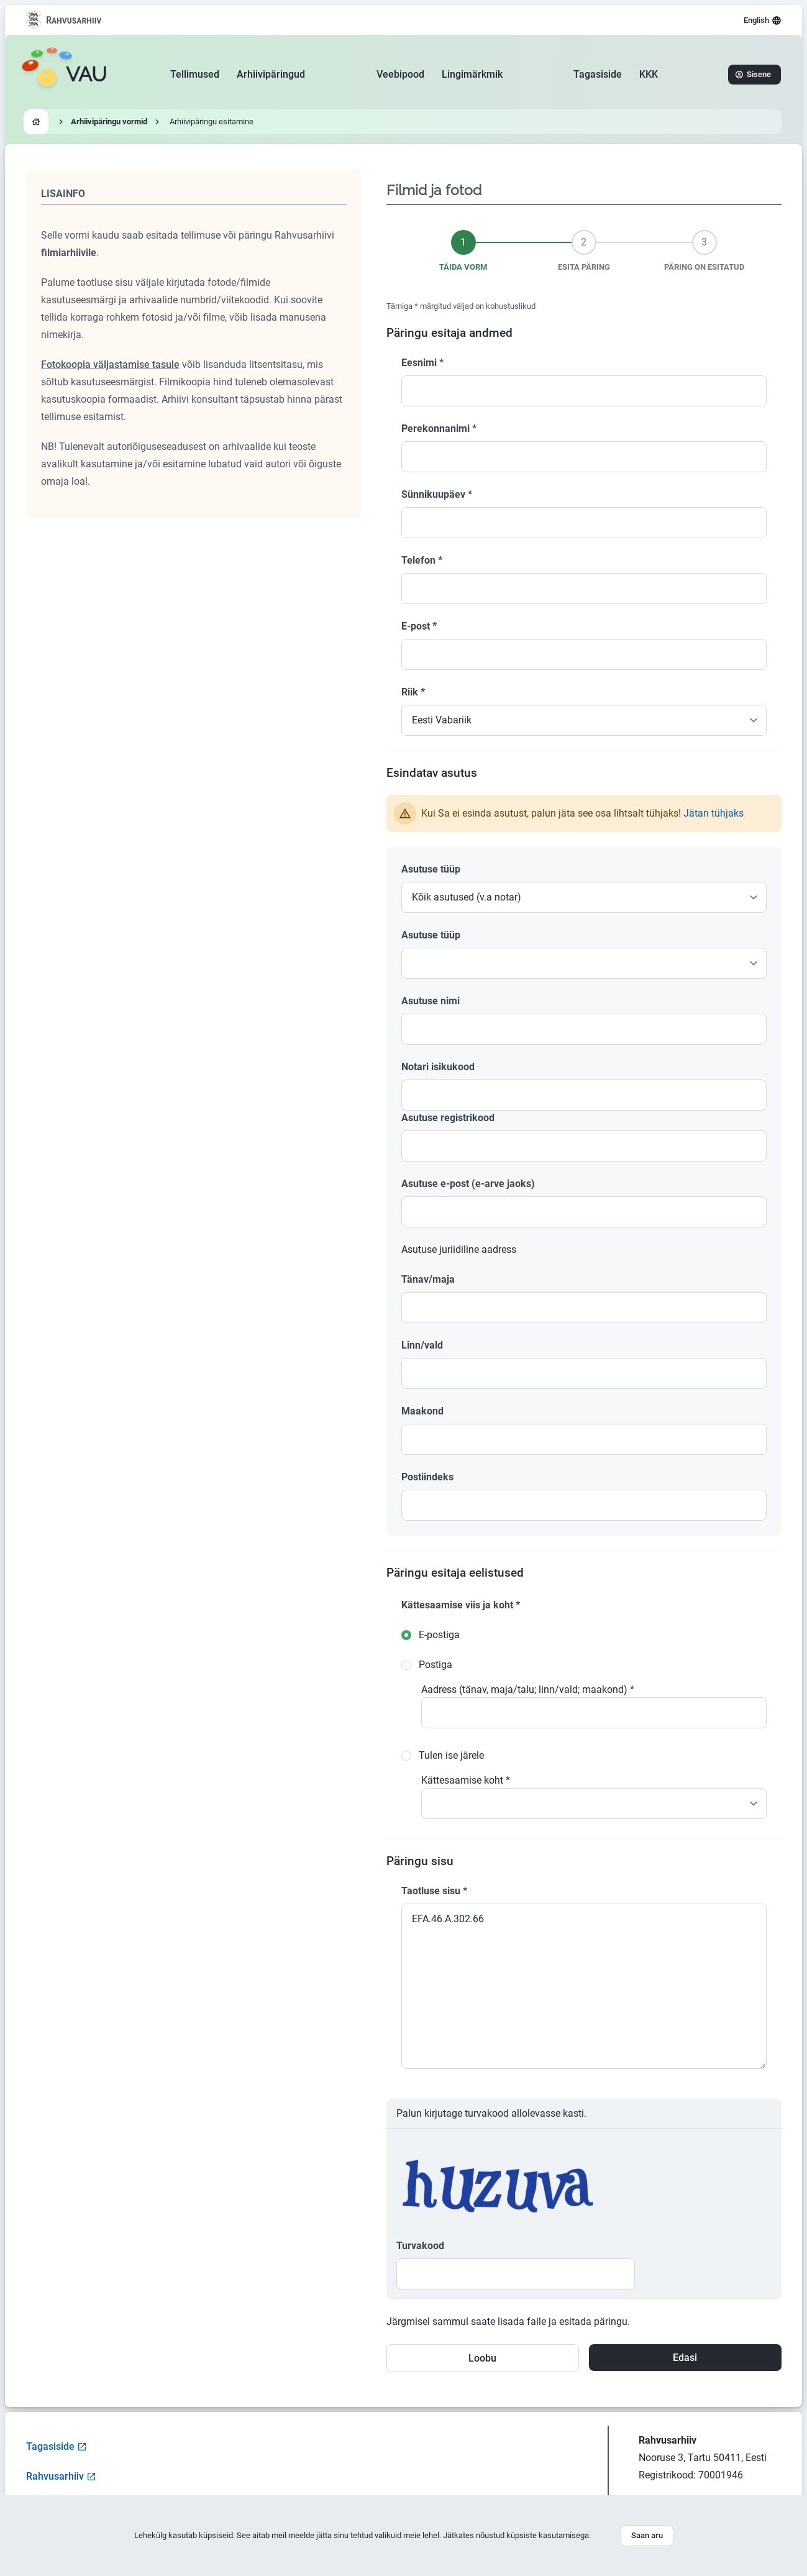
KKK (648, 74)
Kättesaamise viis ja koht (460, 1605)
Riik (413, 692)
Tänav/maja (428, 1279)
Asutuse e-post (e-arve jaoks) (468, 1183)
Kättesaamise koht (465, 1780)
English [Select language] (763, 20)
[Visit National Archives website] (64, 20)
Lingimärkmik (472, 74)
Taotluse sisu (434, 1891)
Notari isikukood (438, 1067)
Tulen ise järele (451, 1755)
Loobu (482, 2358)
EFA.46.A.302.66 (584, 1986)
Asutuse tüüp (430, 869)
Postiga (435, 1665)
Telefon (421, 560)
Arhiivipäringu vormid (109, 121)
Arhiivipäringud (271, 74)
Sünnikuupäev (436, 494)
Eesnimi (422, 363)
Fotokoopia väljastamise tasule (110, 364)
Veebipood (400, 74)
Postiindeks (427, 1477)
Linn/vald (422, 1345)
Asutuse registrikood (448, 1118)
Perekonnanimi (438, 428)
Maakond (422, 1411)
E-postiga (439, 1635)
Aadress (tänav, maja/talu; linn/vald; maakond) (527, 1689)
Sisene (753, 74)
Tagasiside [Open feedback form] (56, 2446)
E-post (419, 626)
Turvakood (420, 2246)
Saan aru (647, 2535)
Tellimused (194, 74)
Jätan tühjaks (713, 813)
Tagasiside (597, 74)
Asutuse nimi (430, 1001)
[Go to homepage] (64, 74)
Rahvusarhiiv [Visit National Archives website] (61, 2476)
